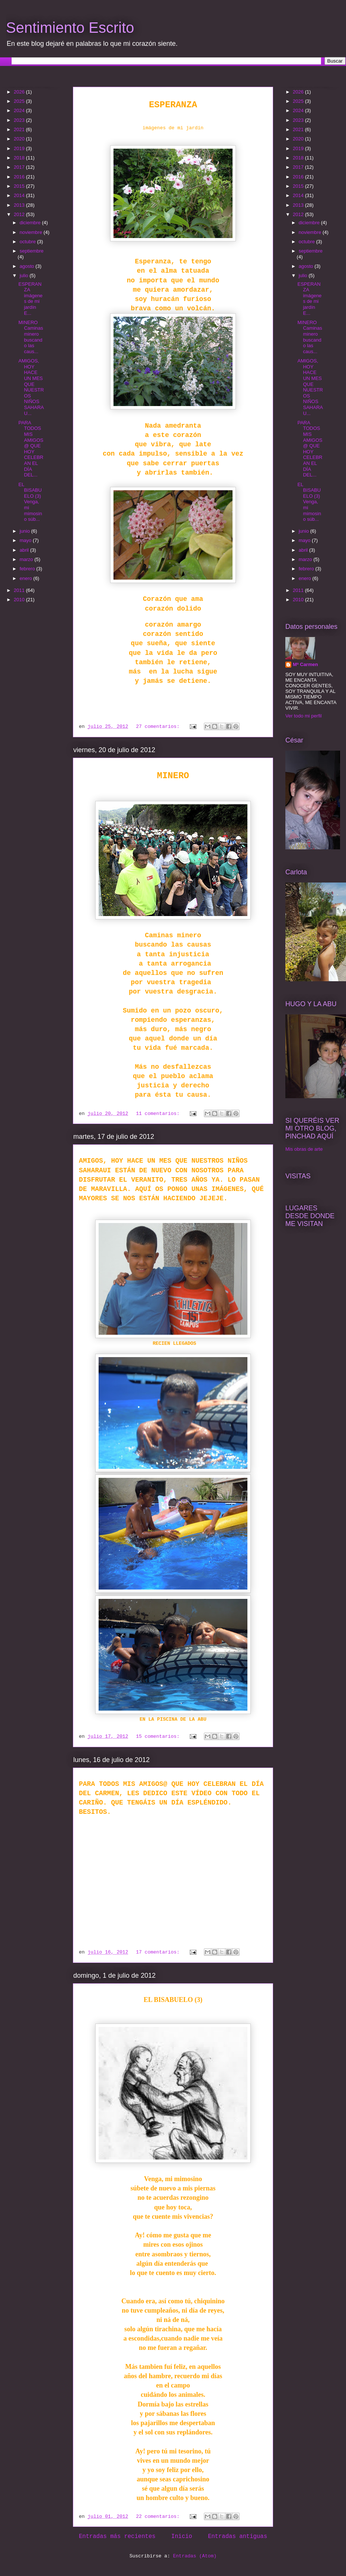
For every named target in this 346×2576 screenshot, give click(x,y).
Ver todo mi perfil (303, 716)
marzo (27, 559)
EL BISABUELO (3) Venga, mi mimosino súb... (30, 502)
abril (25, 550)
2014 (20, 195)
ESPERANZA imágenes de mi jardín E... (30, 298)
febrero (28, 568)
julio (25, 275)
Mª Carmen (305, 664)
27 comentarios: (159, 726)
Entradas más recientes (117, 2536)
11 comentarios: (159, 1113)
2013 (20, 205)
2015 (20, 186)
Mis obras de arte (304, 1149)
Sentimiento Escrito (70, 27)
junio (25, 531)
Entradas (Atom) (195, 2556)
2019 (20, 148)
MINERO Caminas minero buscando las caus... (30, 337)
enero (26, 578)
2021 (20, 129)
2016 (20, 177)
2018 (20, 158)
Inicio (181, 2536)
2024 (20, 110)
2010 (20, 599)
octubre (28, 241)
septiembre (32, 251)
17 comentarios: (159, 1952)
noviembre (32, 232)
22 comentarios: (159, 2516)
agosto (28, 266)
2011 (20, 590)
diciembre (31, 222)
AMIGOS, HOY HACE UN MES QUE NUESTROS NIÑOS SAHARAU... (31, 387)
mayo (26, 540)
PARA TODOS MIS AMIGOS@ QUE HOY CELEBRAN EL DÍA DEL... (30, 449)
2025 (20, 101)
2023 (20, 120)
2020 (20, 139)
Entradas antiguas (237, 2536)
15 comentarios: (159, 1736)
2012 (20, 214)
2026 (20, 92)
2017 (20, 167)
